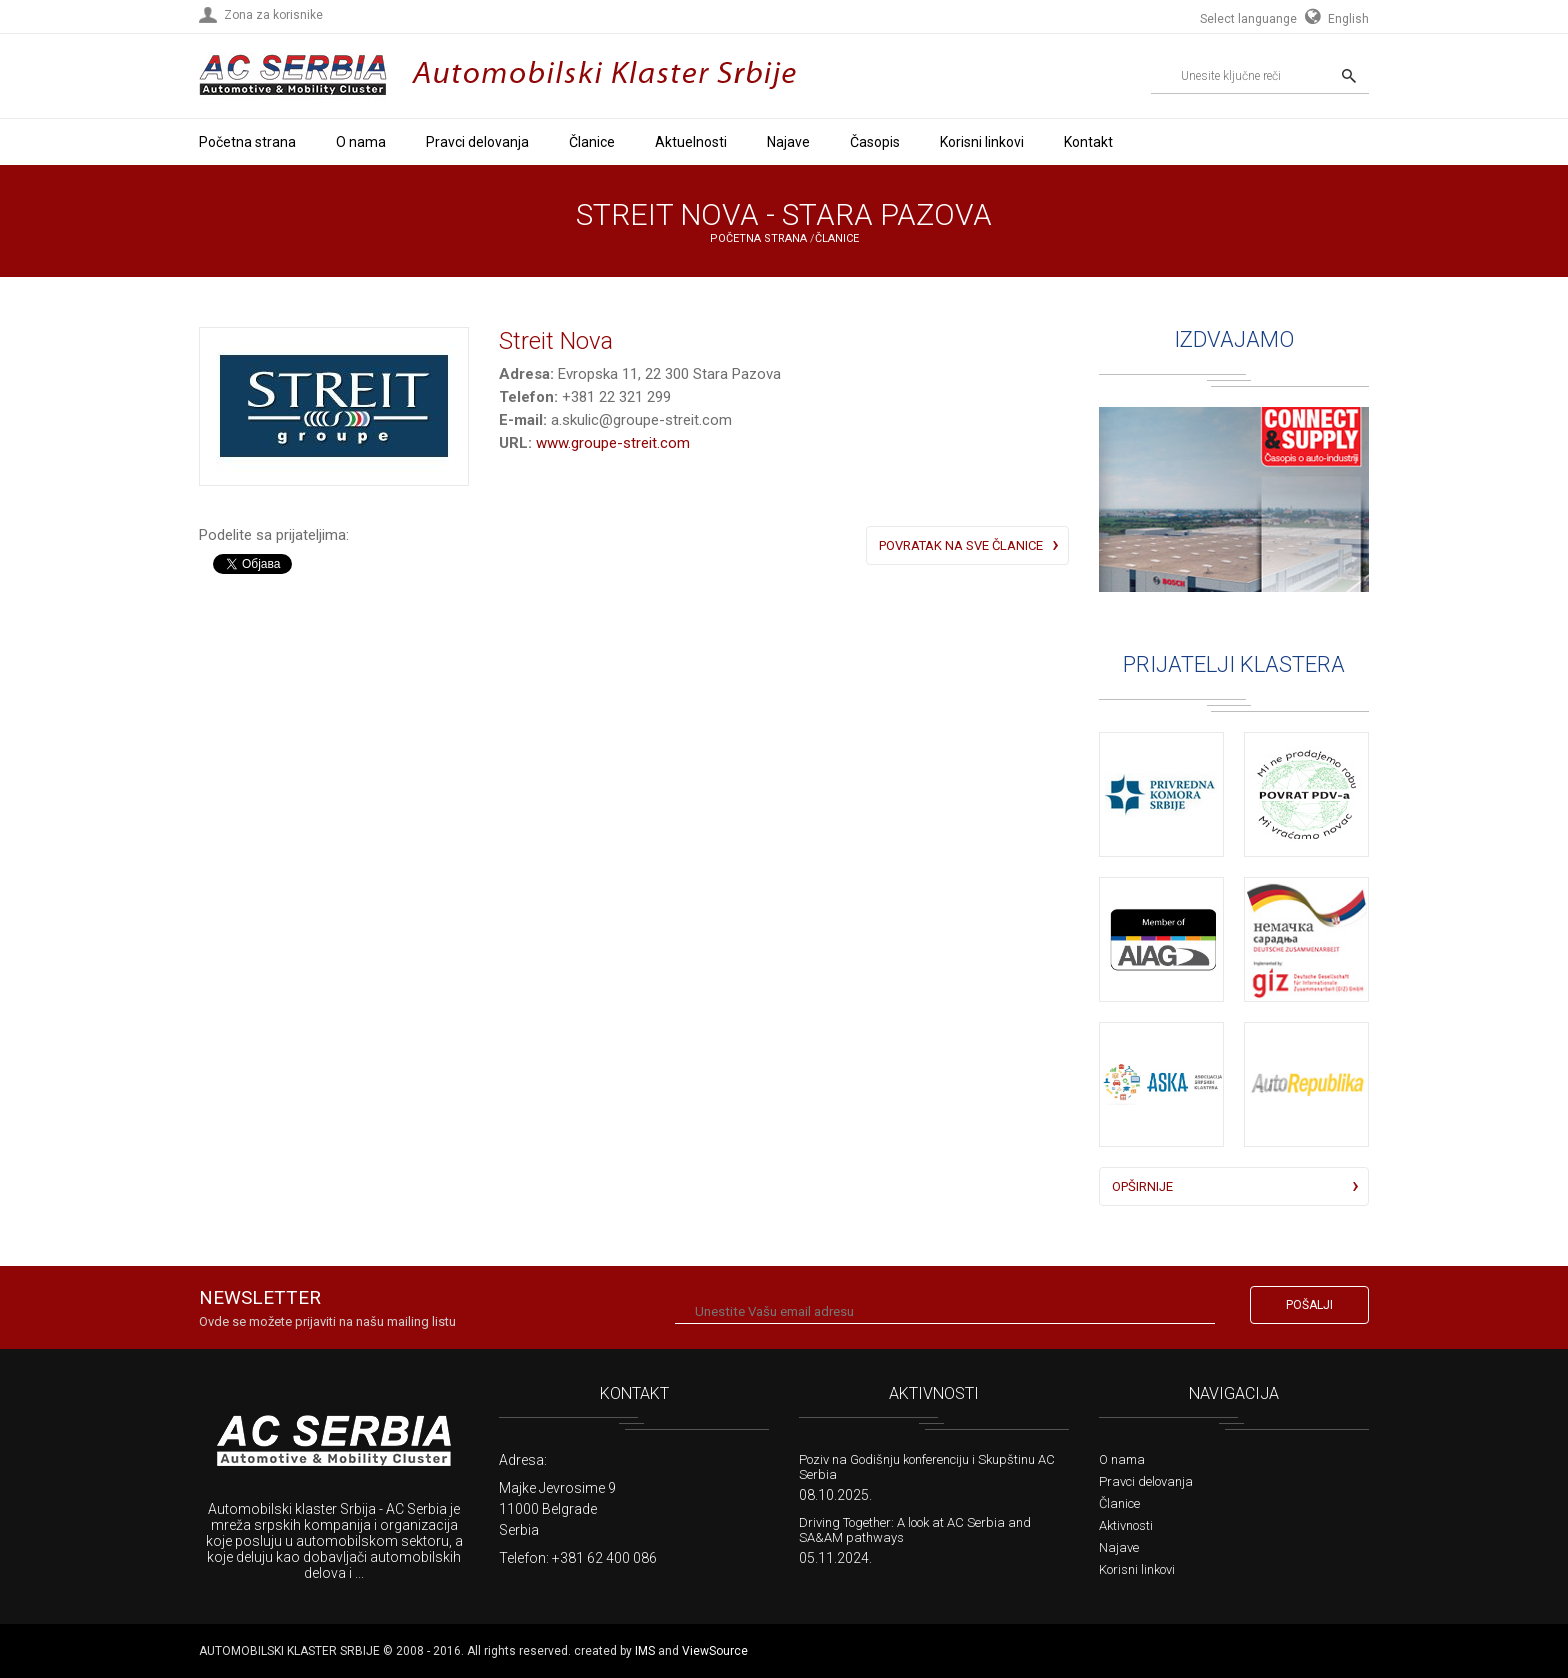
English (1334, 19)
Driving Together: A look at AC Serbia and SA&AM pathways (915, 1530)
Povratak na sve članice (961, 545)
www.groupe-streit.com (613, 443)
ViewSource (715, 1651)
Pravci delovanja (477, 142)
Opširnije (1142, 1186)
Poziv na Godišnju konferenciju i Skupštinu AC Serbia (927, 1467)
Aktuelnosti (691, 142)
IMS (645, 1651)
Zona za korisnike (273, 15)
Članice (592, 142)
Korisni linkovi (982, 142)
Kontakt (1088, 142)
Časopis (875, 142)
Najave (788, 142)
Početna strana (247, 142)
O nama (361, 142)
